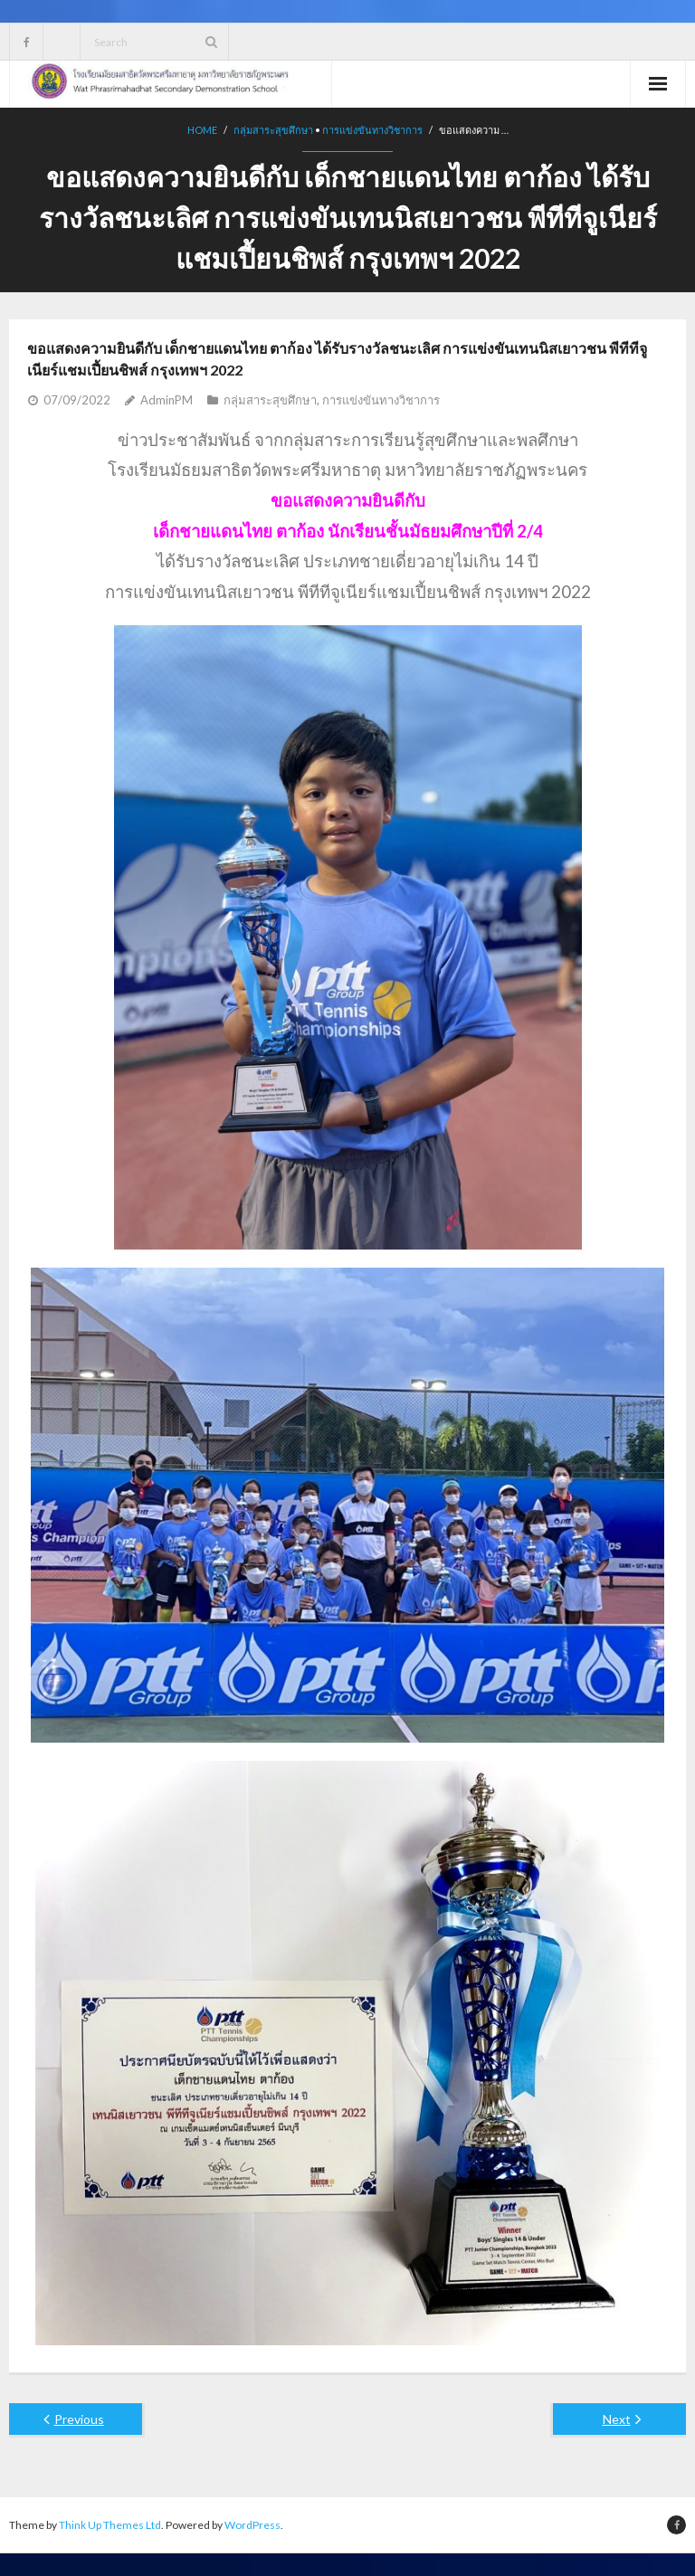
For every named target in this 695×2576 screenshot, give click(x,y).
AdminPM (166, 400)
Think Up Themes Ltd (110, 2525)
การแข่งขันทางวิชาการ (372, 130)
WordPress (252, 2525)
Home (202, 130)
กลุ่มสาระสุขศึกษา (273, 130)
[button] (347, 501)
